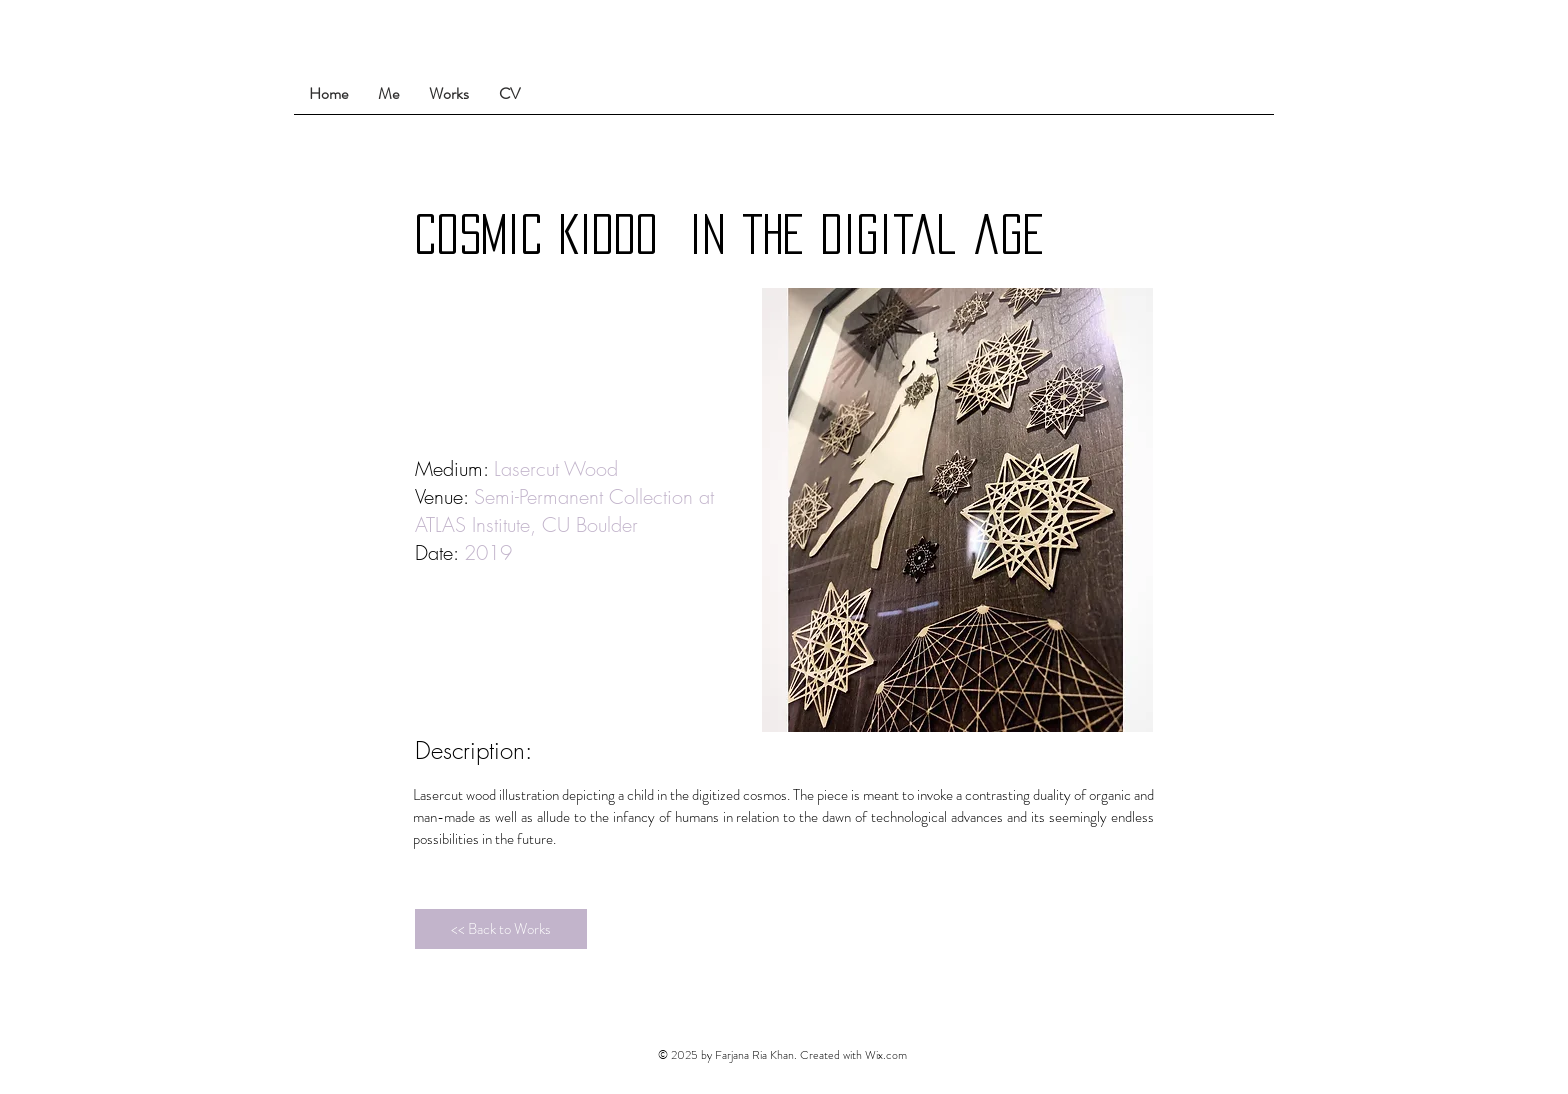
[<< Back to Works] (501, 929)
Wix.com (886, 1055)
